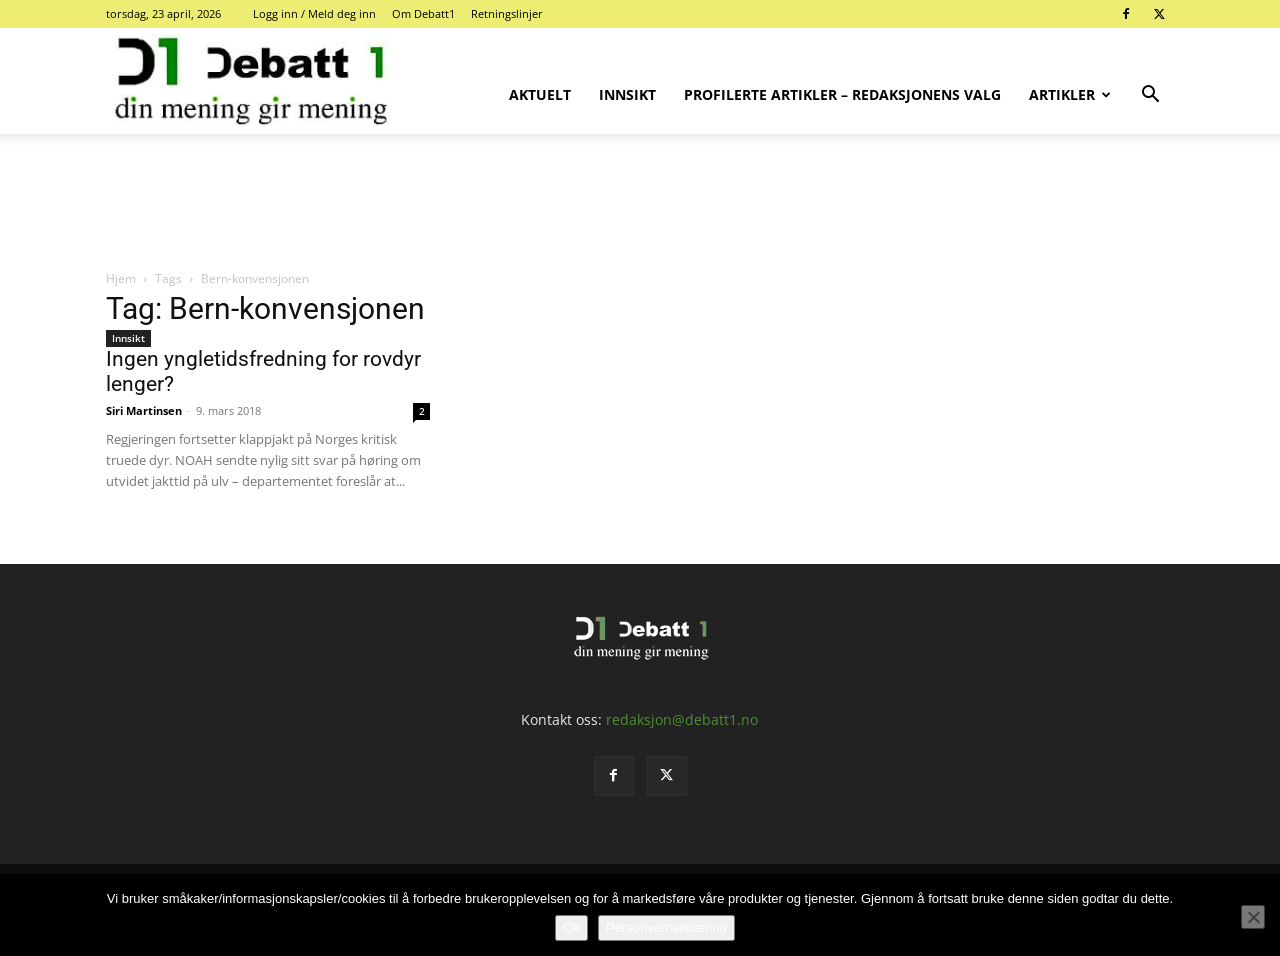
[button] (1150, 96)
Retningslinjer (507, 13)
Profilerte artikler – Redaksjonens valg (842, 94)
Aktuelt (540, 94)
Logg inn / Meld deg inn (314, 13)
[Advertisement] (640, 203)
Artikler (1070, 94)
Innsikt (627, 94)
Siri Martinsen (144, 410)
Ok (571, 927)
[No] (1253, 917)
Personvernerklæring (666, 927)
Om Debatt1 (423, 13)
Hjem (121, 278)
